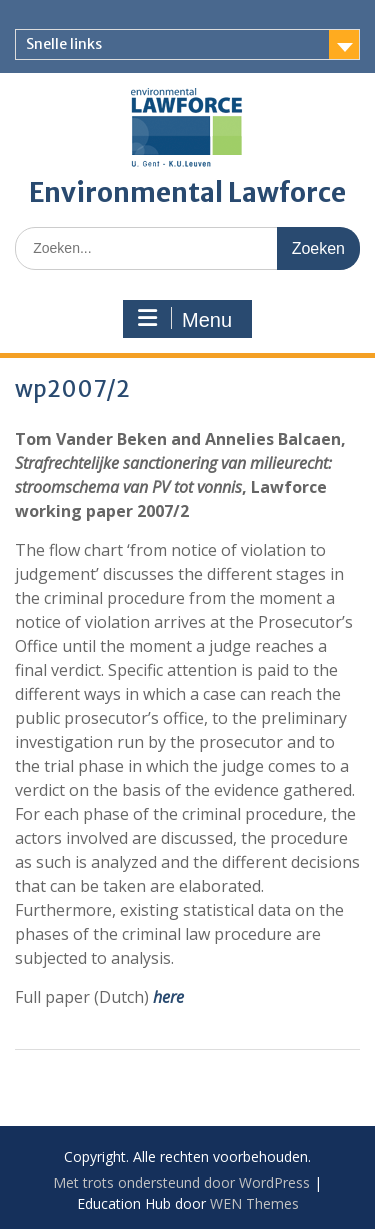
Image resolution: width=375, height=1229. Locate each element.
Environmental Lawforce (187, 192)
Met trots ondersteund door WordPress (181, 1182)
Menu (185, 319)
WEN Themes (254, 1203)
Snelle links (64, 44)
